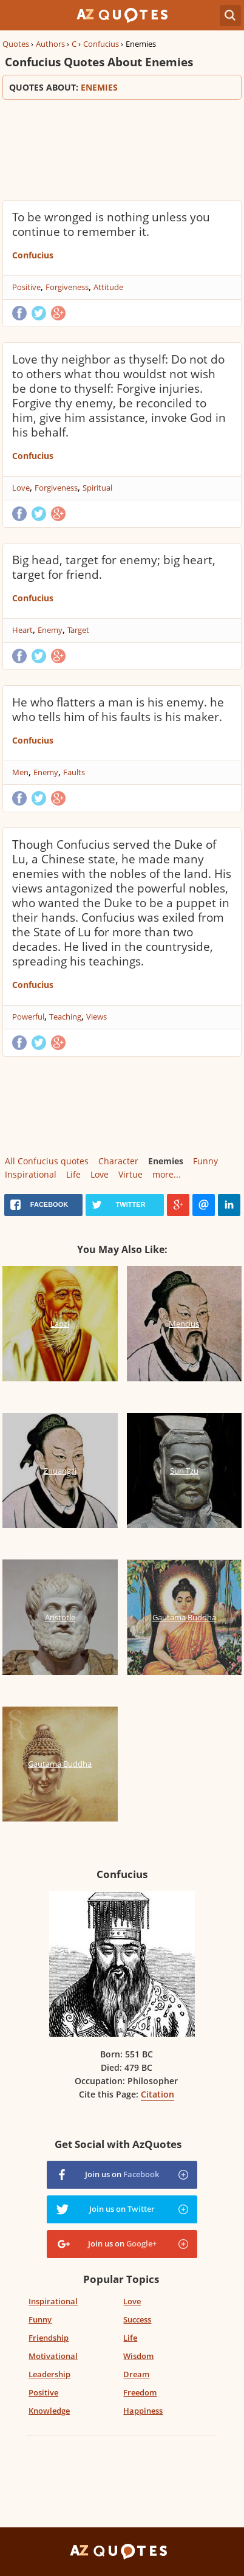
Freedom (140, 2392)
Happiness (143, 2410)
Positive (26, 286)
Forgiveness (67, 286)
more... (166, 1174)
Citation (157, 2094)
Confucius (101, 43)
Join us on (122, 2174)
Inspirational (30, 1174)
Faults (74, 772)
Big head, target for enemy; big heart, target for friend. (113, 567)
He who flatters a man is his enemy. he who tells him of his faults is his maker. (118, 709)
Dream (136, 2374)
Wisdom (138, 2355)
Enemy (50, 629)
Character (118, 1161)
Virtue (130, 1174)
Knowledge (49, 2410)
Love (21, 487)
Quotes (15, 43)
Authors (50, 43)
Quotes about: (122, 87)
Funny (205, 1161)
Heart (22, 629)
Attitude (108, 286)
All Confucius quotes (47, 1161)
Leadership (49, 2374)
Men (20, 772)
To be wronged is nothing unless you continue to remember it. (111, 224)
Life (73, 1174)
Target (78, 629)
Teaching (65, 1016)
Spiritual (97, 487)
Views (96, 1016)
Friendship (49, 2337)
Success (137, 2319)
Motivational (53, 2355)
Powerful (28, 1016)
